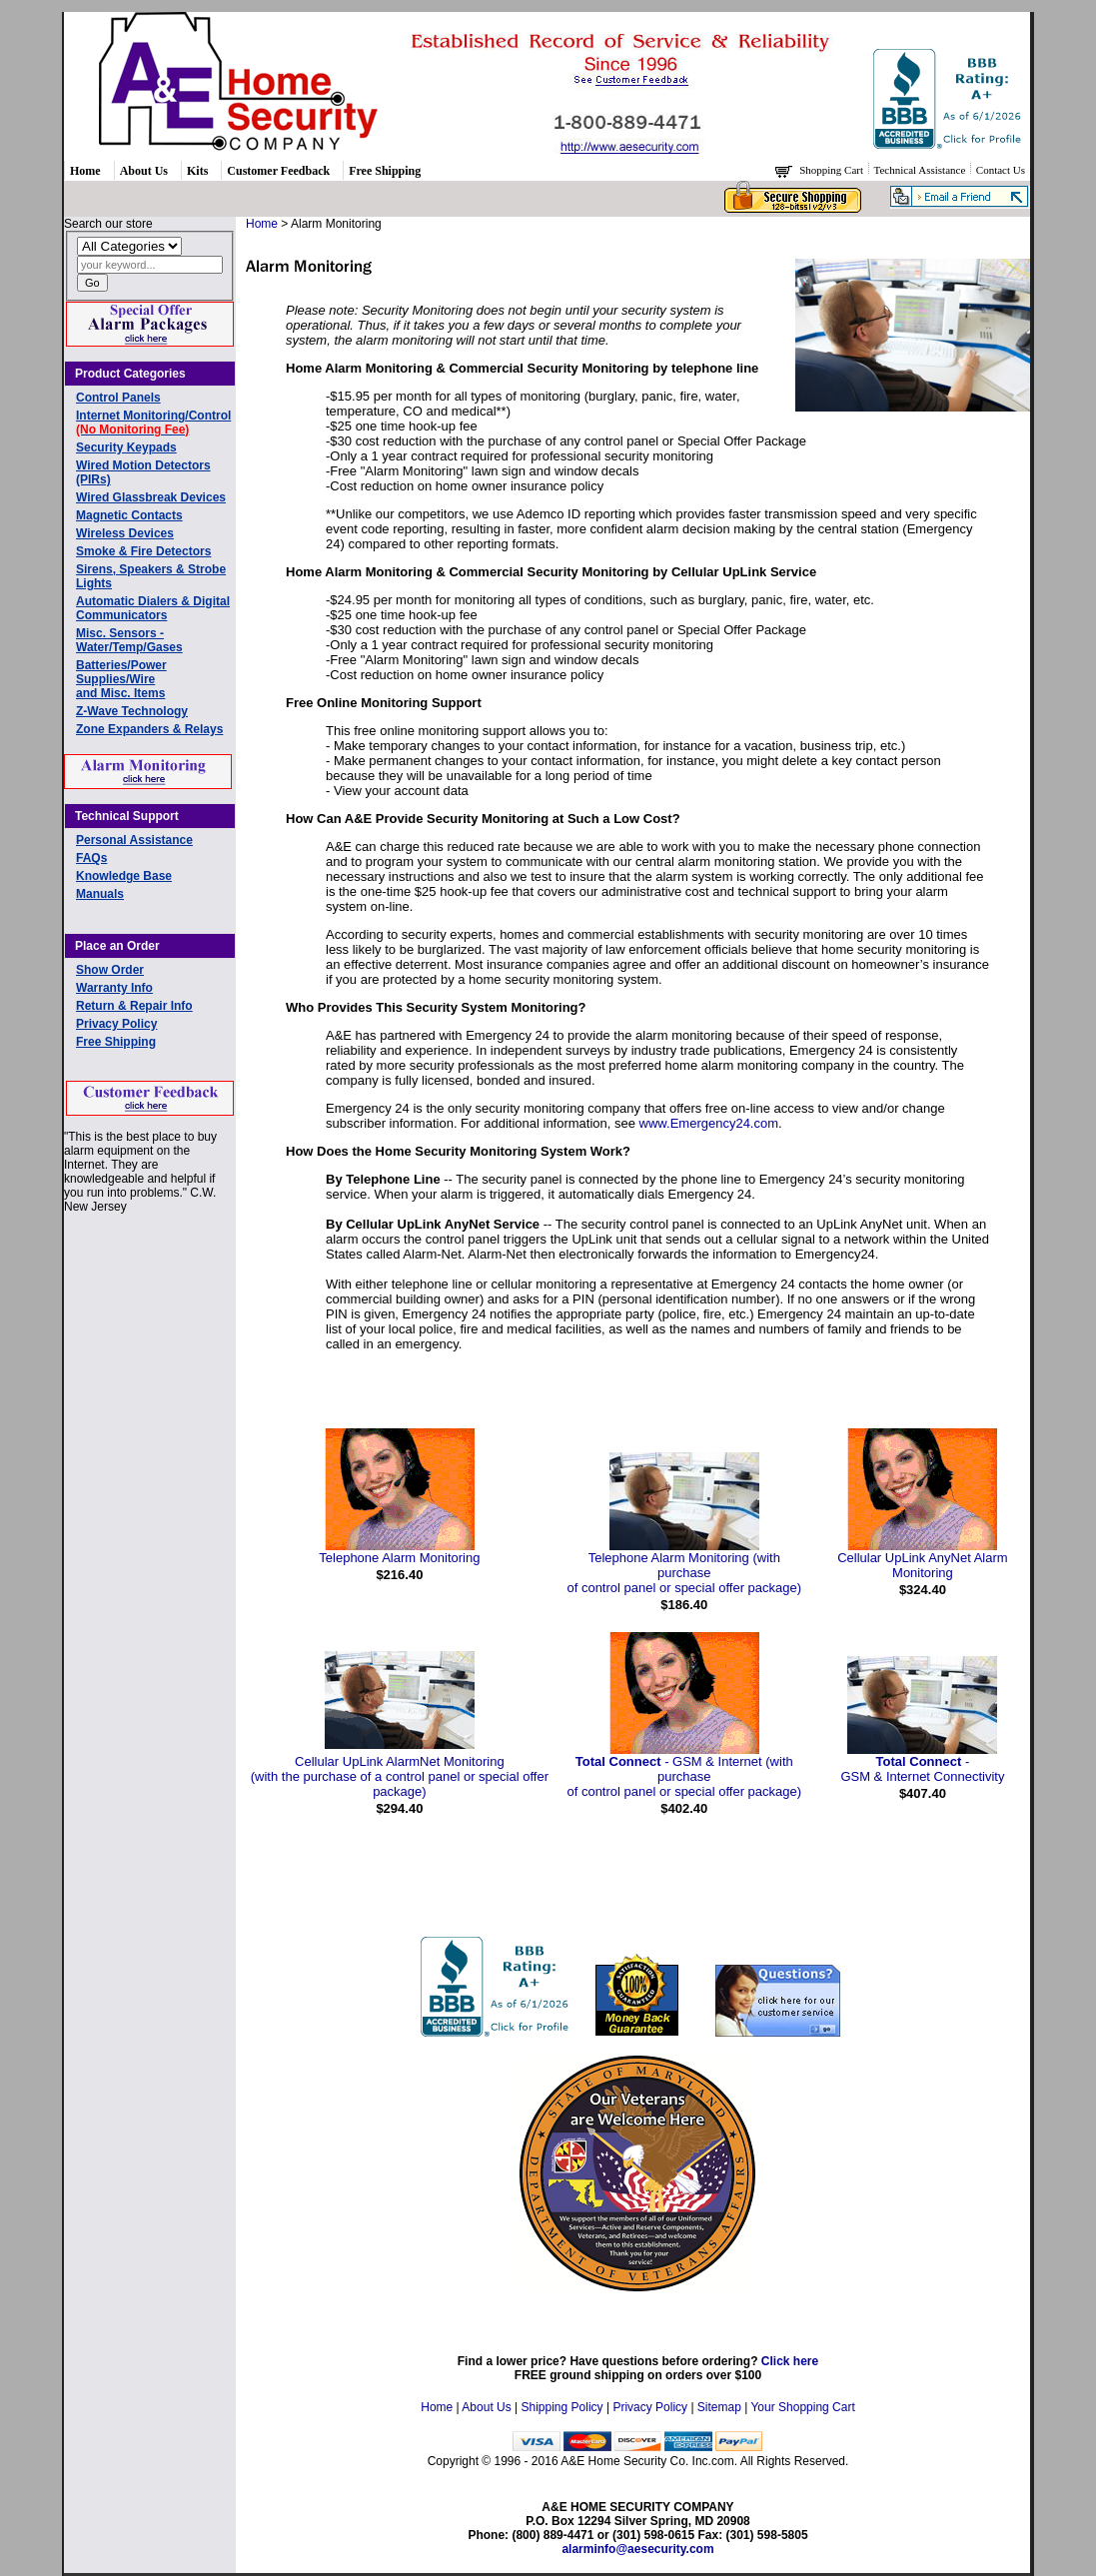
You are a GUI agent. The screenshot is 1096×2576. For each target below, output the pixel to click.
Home (85, 171)
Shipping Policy (562, 2407)
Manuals (100, 894)
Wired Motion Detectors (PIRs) (143, 472)
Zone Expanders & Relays (149, 729)
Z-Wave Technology (132, 711)
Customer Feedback (278, 171)
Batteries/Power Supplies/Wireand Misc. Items (121, 679)
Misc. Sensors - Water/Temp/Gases (129, 640)
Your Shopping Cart (802, 2407)
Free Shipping (385, 171)
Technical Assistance (921, 170)
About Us (144, 171)
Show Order (110, 970)
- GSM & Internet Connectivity (922, 1769)
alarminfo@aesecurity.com (637, 2549)
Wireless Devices (125, 533)
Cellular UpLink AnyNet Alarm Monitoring (922, 1565)
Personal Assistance (134, 840)
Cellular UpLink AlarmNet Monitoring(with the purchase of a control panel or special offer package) (399, 1776)
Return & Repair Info (134, 1006)
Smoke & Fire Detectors (143, 551)
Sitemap (719, 2407)
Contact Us (1000, 170)
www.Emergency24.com (708, 1123)
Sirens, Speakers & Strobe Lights (151, 576)
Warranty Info (114, 988)
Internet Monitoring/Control (153, 422)
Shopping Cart (832, 170)
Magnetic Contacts (129, 515)
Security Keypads (126, 447)
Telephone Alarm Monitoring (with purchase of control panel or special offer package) (683, 1572)
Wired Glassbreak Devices (151, 497)
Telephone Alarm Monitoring (399, 1557)
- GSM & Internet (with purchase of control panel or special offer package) (683, 1776)
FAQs (91, 858)
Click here (789, 2361)
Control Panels (118, 398)
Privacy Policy (116, 1024)
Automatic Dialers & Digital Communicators (153, 608)
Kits (197, 171)
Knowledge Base (124, 876)
